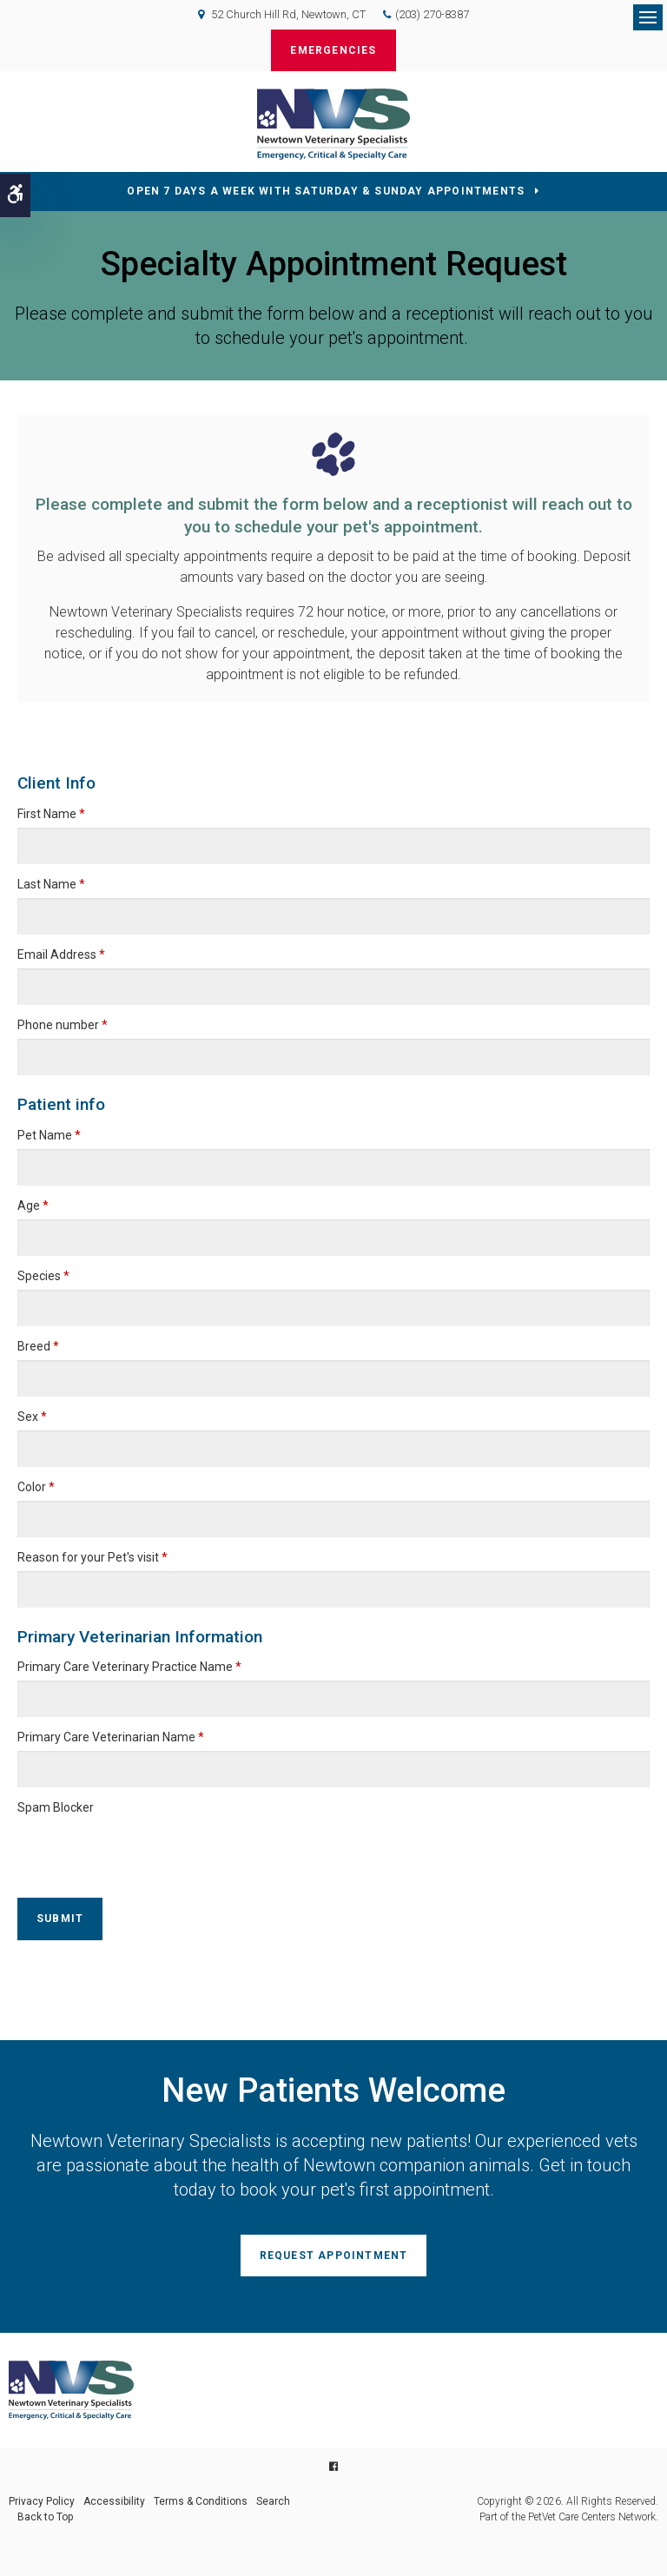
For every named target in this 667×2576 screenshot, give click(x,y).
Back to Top (45, 2517)
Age (33, 1205)
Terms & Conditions (201, 2501)
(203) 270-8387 (432, 14)
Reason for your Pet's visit (92, 1557)
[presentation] (119, 1847)
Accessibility (114, 2501)
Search (273, 2501)
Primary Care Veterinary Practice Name (129, 1667)
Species (43, 1276)
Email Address (61, 954)
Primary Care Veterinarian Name (110, 1737)
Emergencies (333, 50)
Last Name (51, 884)
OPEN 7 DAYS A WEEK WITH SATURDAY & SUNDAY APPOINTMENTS (326, 191)
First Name (51, 814)
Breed (38, 1346)
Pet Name (49, 1135)
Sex (32, 1416)
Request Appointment (334, 2255)
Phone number (62, 1025)
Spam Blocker (55, 1807)
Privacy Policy (42, 2501)
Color (36, 1487)
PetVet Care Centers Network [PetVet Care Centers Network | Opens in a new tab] (592, 2517)
